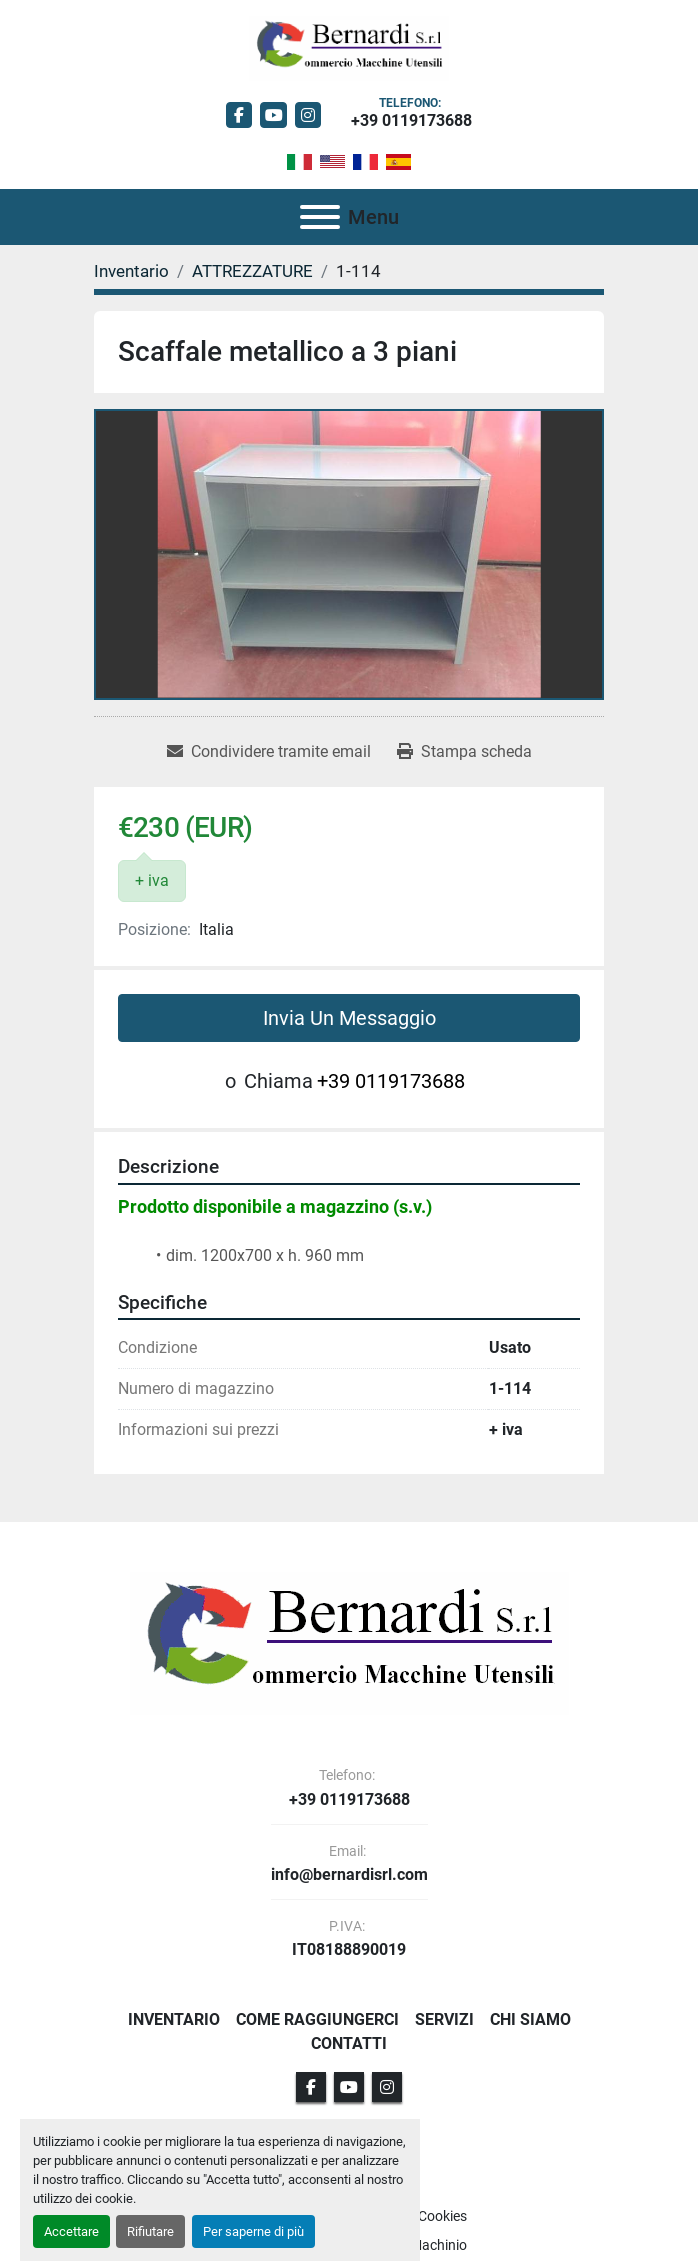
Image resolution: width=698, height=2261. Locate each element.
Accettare (71, 2231)
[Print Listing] (464, 752)
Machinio (438, 2245)
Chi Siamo (530, 2019)
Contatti (349, 2043)
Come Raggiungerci (317, 2019)
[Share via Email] (269, 752)
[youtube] (273, 115)
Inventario (174, 2019)
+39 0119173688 (411, 120)
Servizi (444, 2019)
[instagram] (308, 115)
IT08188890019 (349, 1950)
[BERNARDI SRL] (349, 1642)
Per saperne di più (253, 2231)
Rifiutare (150, 2231)
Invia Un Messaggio (349, 1018)
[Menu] (320, 217)
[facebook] (239, 115)
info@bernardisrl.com (349, 1875)
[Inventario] (131, 271)
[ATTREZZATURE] (252, 271)
